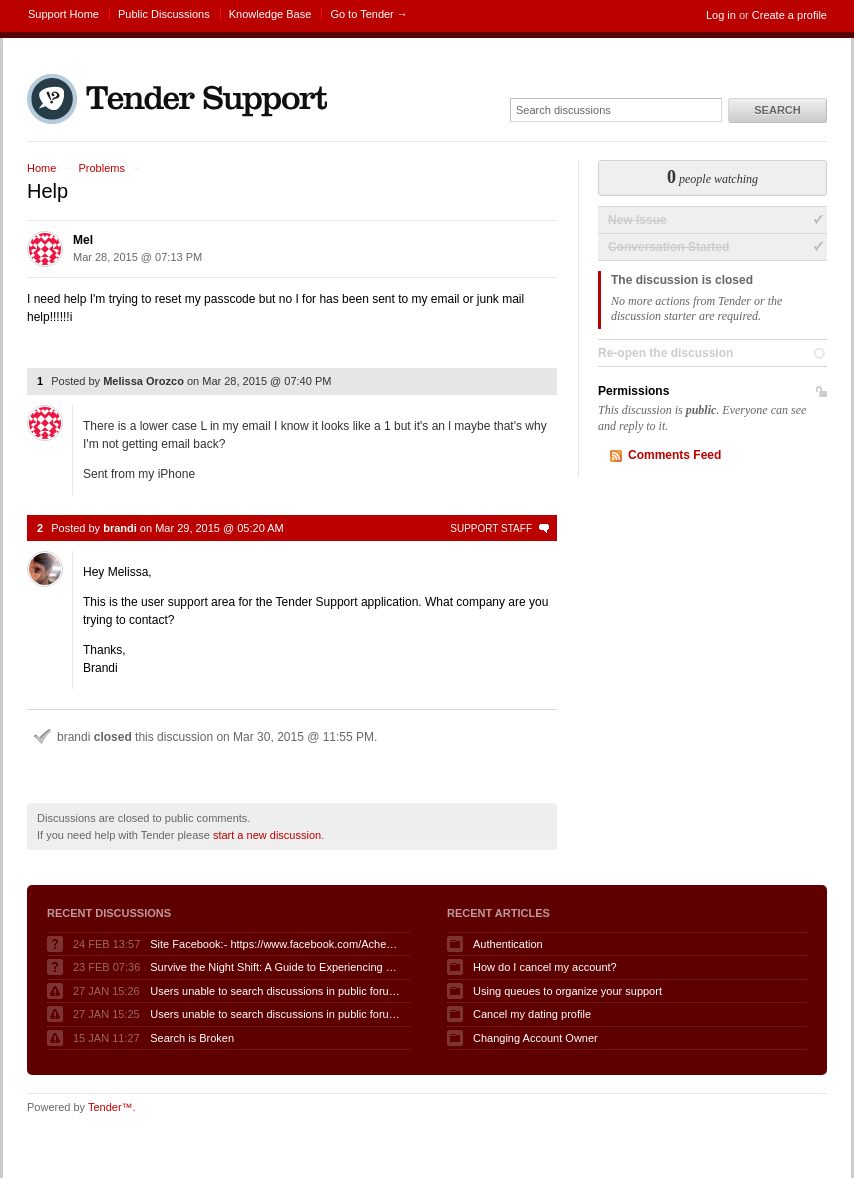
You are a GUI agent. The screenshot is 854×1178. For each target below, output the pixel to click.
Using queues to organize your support (567, 991)
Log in (721, 15)
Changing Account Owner (535, 1038)
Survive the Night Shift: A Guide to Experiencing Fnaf (275, 967)
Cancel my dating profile (532, 1014)
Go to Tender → (368, 14)
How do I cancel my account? (545, 967)
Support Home (63, 14)
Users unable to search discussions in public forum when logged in (275, 991)
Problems (101, 168)
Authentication (508, 944)
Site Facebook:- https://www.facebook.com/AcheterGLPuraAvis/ (275, 944)
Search (777, 110)
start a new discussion (267, 835)
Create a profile (789, 15)
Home (41, 168)
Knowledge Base (270, 14)
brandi (120, 528)
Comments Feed (674, 455)
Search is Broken (192, 1038)
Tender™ (110, 1107)
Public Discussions (164, 14)
